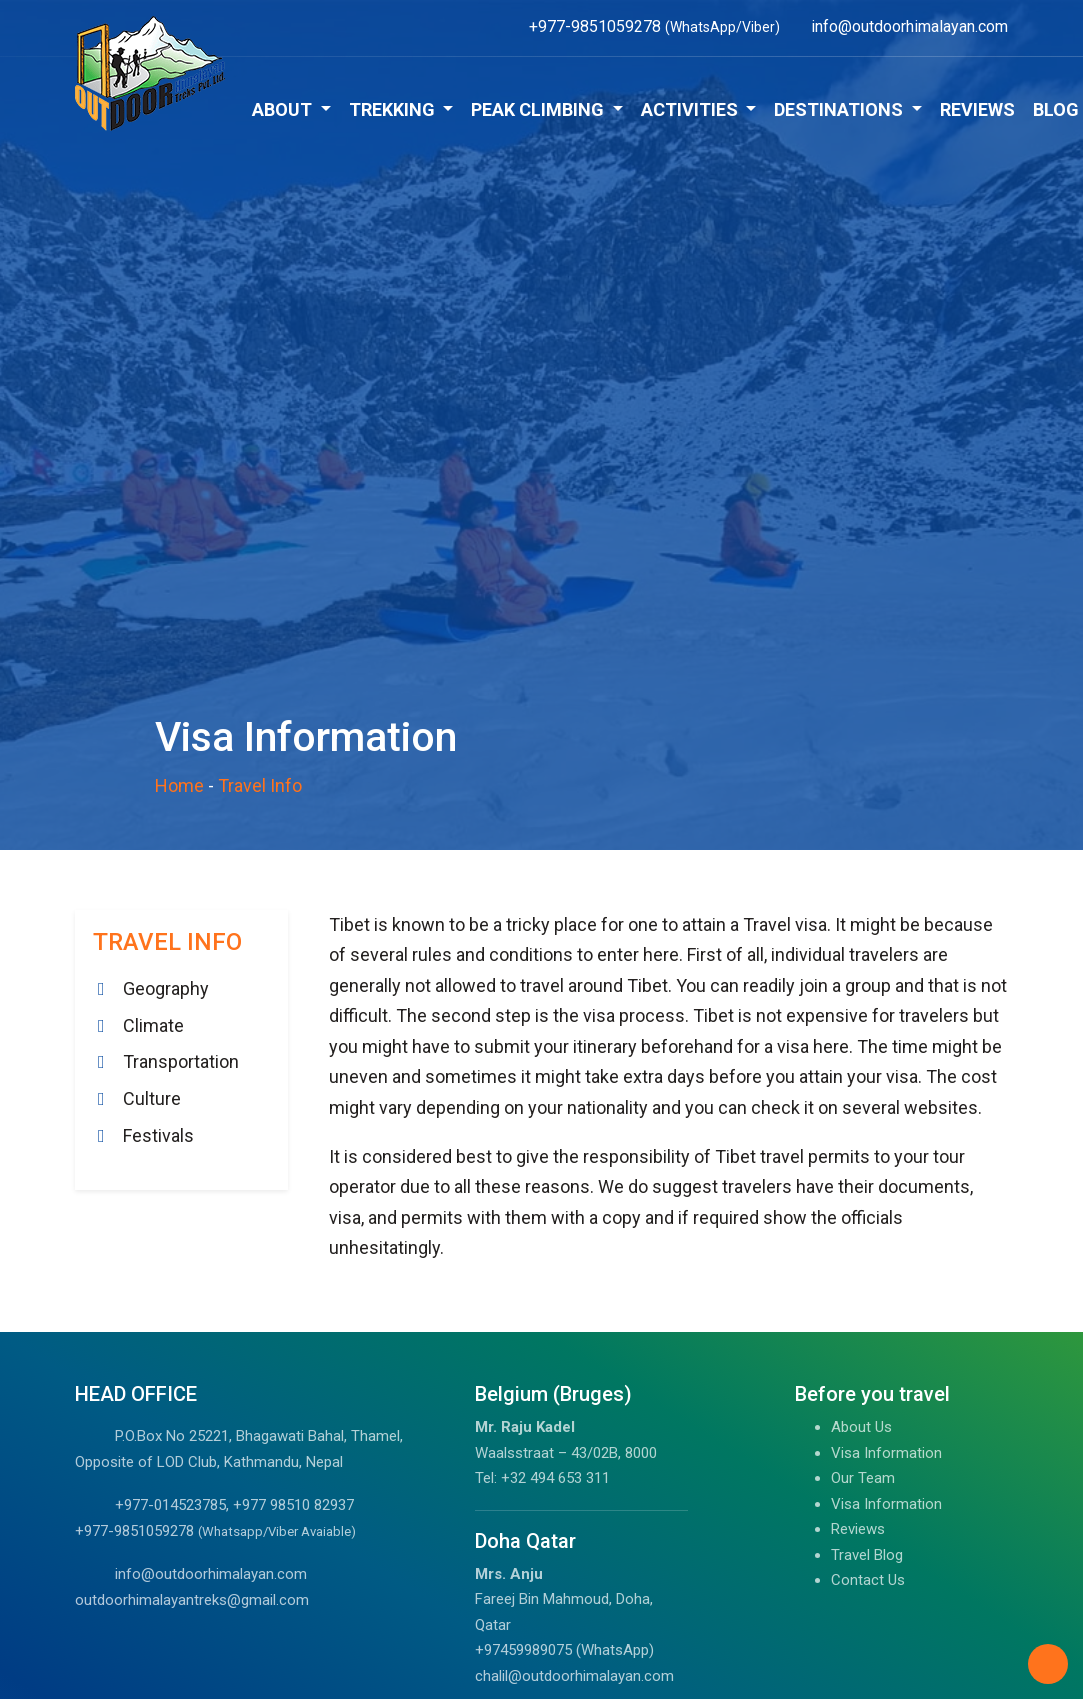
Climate (153, 1025)
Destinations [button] (840, 109)
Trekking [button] (394, 109)
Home (179, 785)
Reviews (977, 109)
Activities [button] (691, 109)
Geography (166, 988)
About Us (861, 1427)
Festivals (158, 1135)
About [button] (284, 109)
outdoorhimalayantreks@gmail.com (192, 1600)
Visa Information (886, 1453)
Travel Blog (867, 1555)
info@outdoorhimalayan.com (211, 1574)
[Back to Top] (1048, 1664)
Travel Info (260, 785)
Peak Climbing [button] (539, 109)
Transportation (181, 1061)
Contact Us (868, 1580)
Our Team (863, 1478)
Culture (152, 1098)
